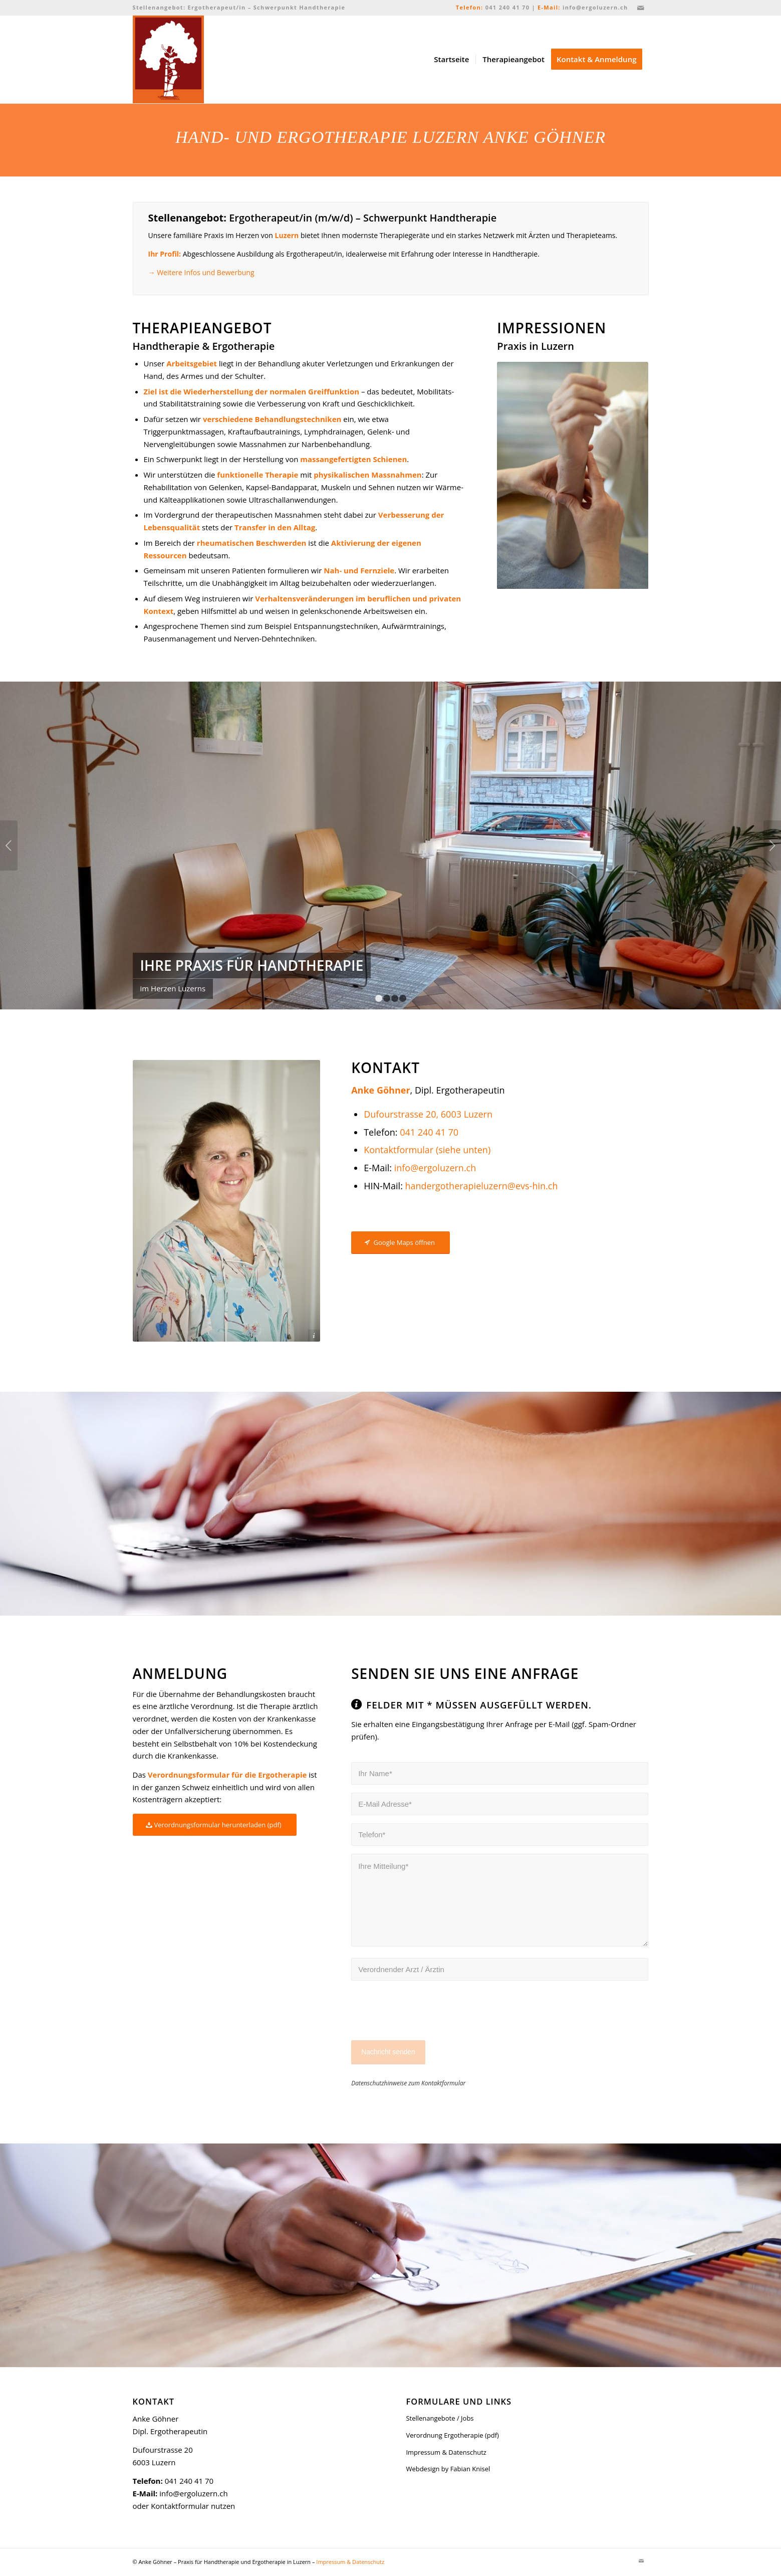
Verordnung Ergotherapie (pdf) (452, 2435)
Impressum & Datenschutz (446, 2452)
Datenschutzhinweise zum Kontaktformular (408, 2083)
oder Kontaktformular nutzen (184, 2506)
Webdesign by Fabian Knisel (448, 2468)
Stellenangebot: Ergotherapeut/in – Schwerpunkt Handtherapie (239, 7)
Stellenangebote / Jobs (439, 2418)
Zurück (9, 845)
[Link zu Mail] (641, 7)
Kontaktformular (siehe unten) (427, 1150)
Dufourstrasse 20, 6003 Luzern (428, 1114)
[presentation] (427, 2016)
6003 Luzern (154, 2462)
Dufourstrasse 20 (163, 2450)
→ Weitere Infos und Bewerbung (201, 272)
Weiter (772, 845)
